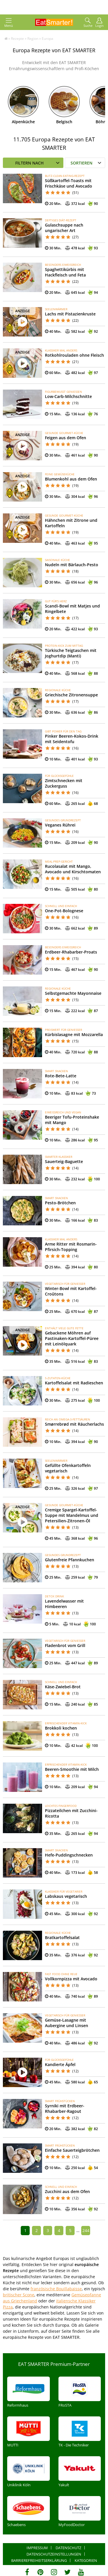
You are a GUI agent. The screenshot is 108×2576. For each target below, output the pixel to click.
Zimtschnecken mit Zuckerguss (63, 783)
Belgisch (64, 121)
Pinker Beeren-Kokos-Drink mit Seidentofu (71, 738)
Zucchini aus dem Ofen (67, 2191)
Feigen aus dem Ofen (65, 437)
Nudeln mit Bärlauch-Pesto (71, 564)
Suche (88, 23)
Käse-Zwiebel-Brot (63, 1686)
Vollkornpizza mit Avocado (71, 1978)
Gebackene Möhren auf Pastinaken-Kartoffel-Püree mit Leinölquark (71, 1338)
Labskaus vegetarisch (66, 1896)
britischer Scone (18, 2295)
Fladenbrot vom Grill (65, 1645)
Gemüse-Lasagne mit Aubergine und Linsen (66, 2022)
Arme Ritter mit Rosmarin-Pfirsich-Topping (71, 1246)
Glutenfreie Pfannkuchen (69, 1559)
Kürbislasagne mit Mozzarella (74, 1034)
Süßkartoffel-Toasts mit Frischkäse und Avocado (68, 183)
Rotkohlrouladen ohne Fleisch (74, 355)
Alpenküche (23, 121)
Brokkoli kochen (61, 1728)
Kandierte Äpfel (60, 2064)
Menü (8, 23)
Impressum (37, 2547)
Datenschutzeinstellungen (53, 2554)
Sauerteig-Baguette (64, 1161)
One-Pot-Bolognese (64, 910)
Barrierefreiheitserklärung (39, 2560)
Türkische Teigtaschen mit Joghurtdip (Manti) (70, 653)
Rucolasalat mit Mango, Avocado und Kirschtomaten (73, 868)
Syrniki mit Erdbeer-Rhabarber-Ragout (64, 2108)
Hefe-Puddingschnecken (69, 1855)
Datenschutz (68, 2547)
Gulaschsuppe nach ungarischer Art (64, 227)
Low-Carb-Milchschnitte (68, 396)
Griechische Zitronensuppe (71, 695)
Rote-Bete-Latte (60, 1075)
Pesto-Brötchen (60, 1202)
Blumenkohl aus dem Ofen (71, 479)
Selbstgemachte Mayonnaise (73, 993)
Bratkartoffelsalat (62, 1937)
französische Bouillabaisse (56, 2288)
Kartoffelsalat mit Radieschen (74, 1383)
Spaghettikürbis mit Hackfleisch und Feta (65, 272)
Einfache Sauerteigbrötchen (72, 2150)
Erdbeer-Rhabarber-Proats (71, 952)
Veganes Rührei (60, 825)
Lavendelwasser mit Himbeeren (64, 1603)
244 (85, 2230)
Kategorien (86, 2560)
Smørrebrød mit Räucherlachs (74, 1424)
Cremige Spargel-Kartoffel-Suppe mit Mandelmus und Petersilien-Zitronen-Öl (71, 1515)
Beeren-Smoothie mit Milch (72, 1769)
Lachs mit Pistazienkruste (70, 314)
